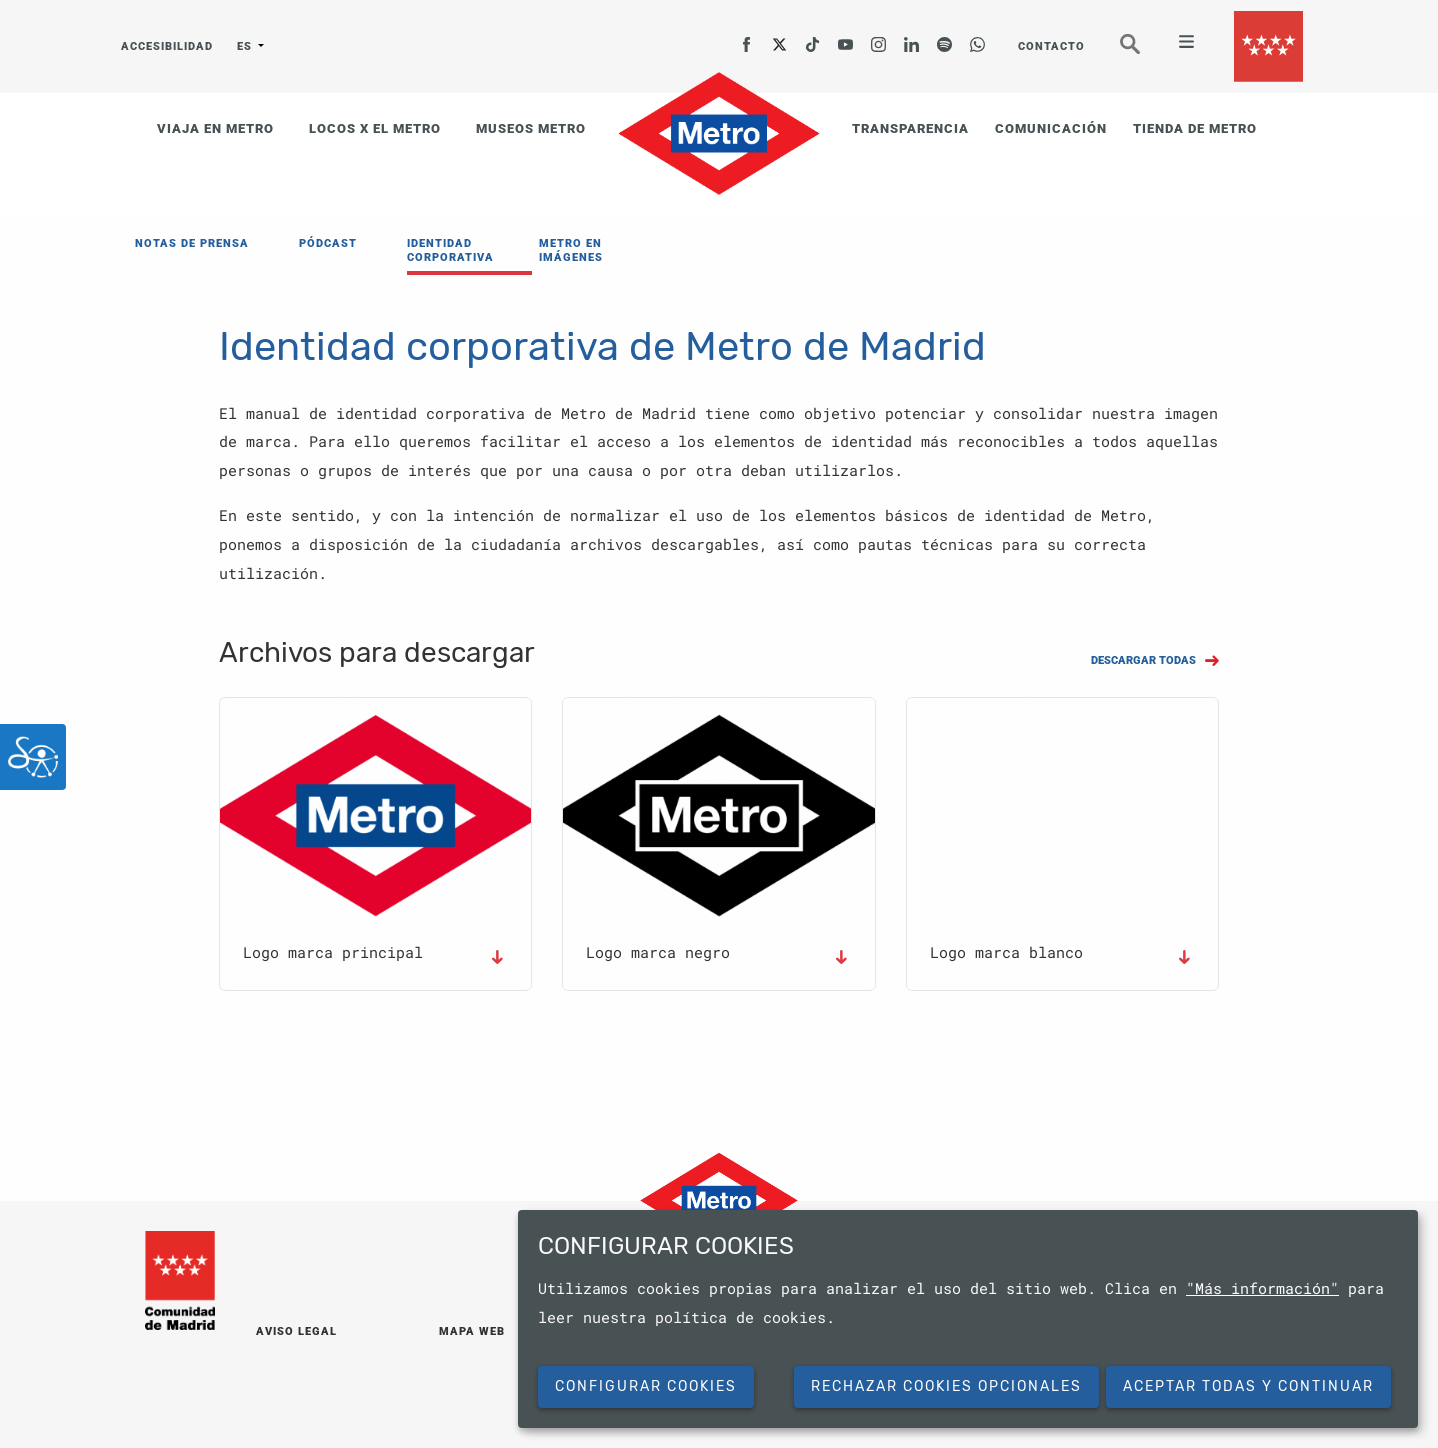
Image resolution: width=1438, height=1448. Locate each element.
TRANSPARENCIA (910, 128)
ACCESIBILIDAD (165, 46)
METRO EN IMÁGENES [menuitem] (571, 250)
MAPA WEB (472, 1332)
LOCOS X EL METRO (375, 128)
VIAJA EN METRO (215, 128)
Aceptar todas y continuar (1248, 1386)
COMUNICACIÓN (1051, 128)
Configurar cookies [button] (646, 1386)
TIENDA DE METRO (1195, 128)
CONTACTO (1051, 46)
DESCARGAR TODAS (1143, 660)
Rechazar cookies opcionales (946, 1386)
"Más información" (1262, 1288)
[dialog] (968, 1319)
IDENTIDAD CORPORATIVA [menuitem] (450, 250)
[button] (375, 814)
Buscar (1144, 52)
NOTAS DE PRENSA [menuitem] (192, 243)
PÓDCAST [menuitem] (328, 243)
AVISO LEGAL (296, 1332)
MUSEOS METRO (531, 128)
